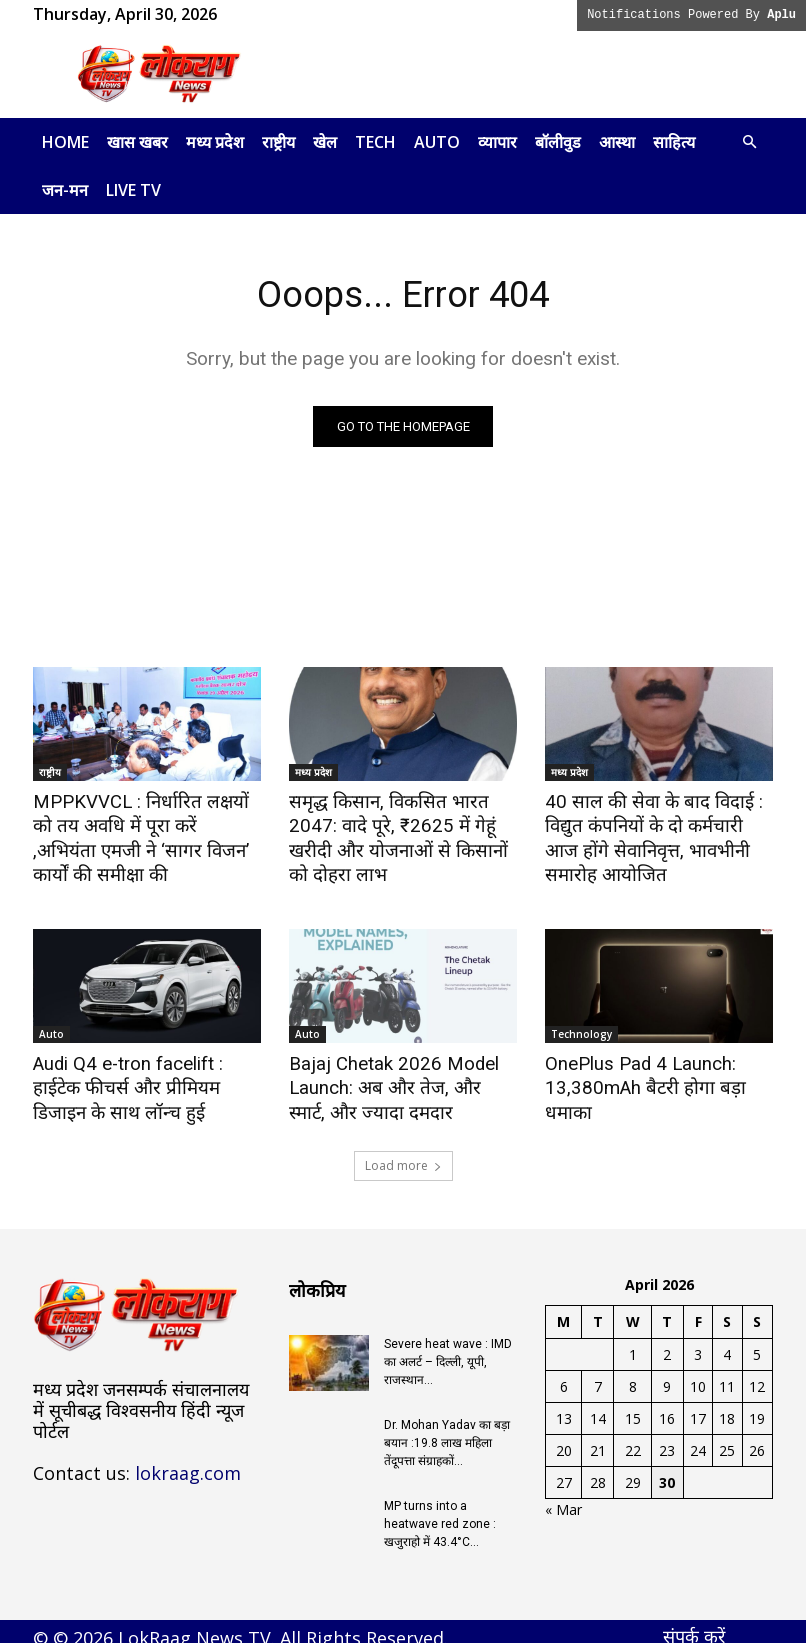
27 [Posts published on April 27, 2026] (564, 1469)
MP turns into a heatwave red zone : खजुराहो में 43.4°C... (440, 1511)
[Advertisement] (538, 74)
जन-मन (65, 190)
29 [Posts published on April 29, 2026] (633, 1469)
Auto (437, 142)
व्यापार (497, 142)
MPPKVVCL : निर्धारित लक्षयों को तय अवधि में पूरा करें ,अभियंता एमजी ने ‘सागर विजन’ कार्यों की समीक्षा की (144, 825)
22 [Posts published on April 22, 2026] (633, 1437)
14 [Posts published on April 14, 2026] (598, 1405)
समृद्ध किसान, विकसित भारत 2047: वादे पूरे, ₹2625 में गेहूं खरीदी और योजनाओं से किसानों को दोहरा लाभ (400, 825)
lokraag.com (188, 1459)
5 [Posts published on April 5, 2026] (757, 1341)
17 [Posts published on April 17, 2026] (698, 1405)
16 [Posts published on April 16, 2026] (667, 1405)
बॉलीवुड (558, 142)
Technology (581, 1028)
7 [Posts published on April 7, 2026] (598, 1373)
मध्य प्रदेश (215, 142)
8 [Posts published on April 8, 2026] (633, 1373)
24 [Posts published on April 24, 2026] (698, 1437)
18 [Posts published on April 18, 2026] (727, 1405)
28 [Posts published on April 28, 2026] (598, 1469)
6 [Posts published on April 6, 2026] (564, 1373)
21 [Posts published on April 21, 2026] (598, 1437)
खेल (325, 142)
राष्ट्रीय (278, 142)
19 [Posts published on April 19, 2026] (757, 1405)
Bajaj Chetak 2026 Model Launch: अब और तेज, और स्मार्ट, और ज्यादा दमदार (393, 1079)
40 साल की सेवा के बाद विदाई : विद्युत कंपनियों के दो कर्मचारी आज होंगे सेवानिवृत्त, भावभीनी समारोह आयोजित (659, 836)
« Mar (563, 1496)
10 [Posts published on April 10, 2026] (698, 1373)
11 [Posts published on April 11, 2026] (727, 1373)
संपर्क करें (694, 1623)
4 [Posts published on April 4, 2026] (727, 1341)
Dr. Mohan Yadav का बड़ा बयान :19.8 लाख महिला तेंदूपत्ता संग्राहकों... (447, 1430)
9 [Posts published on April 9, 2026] (667, 1373)
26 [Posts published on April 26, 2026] (757, 1437)
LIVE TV (133, 190)
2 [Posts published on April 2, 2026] (667, 1341)
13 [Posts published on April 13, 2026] (564, 1405)
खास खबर (137, 142)
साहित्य (674, 142)
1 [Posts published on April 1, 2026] (633, 1341)
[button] (749, 142)
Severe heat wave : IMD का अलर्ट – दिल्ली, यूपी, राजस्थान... (448, 1349)
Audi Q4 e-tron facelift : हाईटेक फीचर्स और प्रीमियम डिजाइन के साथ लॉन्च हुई (145, 1079)
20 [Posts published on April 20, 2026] (564, 1437)
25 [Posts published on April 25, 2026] (727, 1437)
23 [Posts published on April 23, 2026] (667, 1437)
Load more (403, 1152)
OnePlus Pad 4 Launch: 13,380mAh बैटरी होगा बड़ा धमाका (657, 1068)
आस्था (617, 142)
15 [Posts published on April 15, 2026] (633, 1405)
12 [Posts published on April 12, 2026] (757, 1373)
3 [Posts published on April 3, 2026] (698, 1341)
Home (65, 142)
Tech (375, 142)
